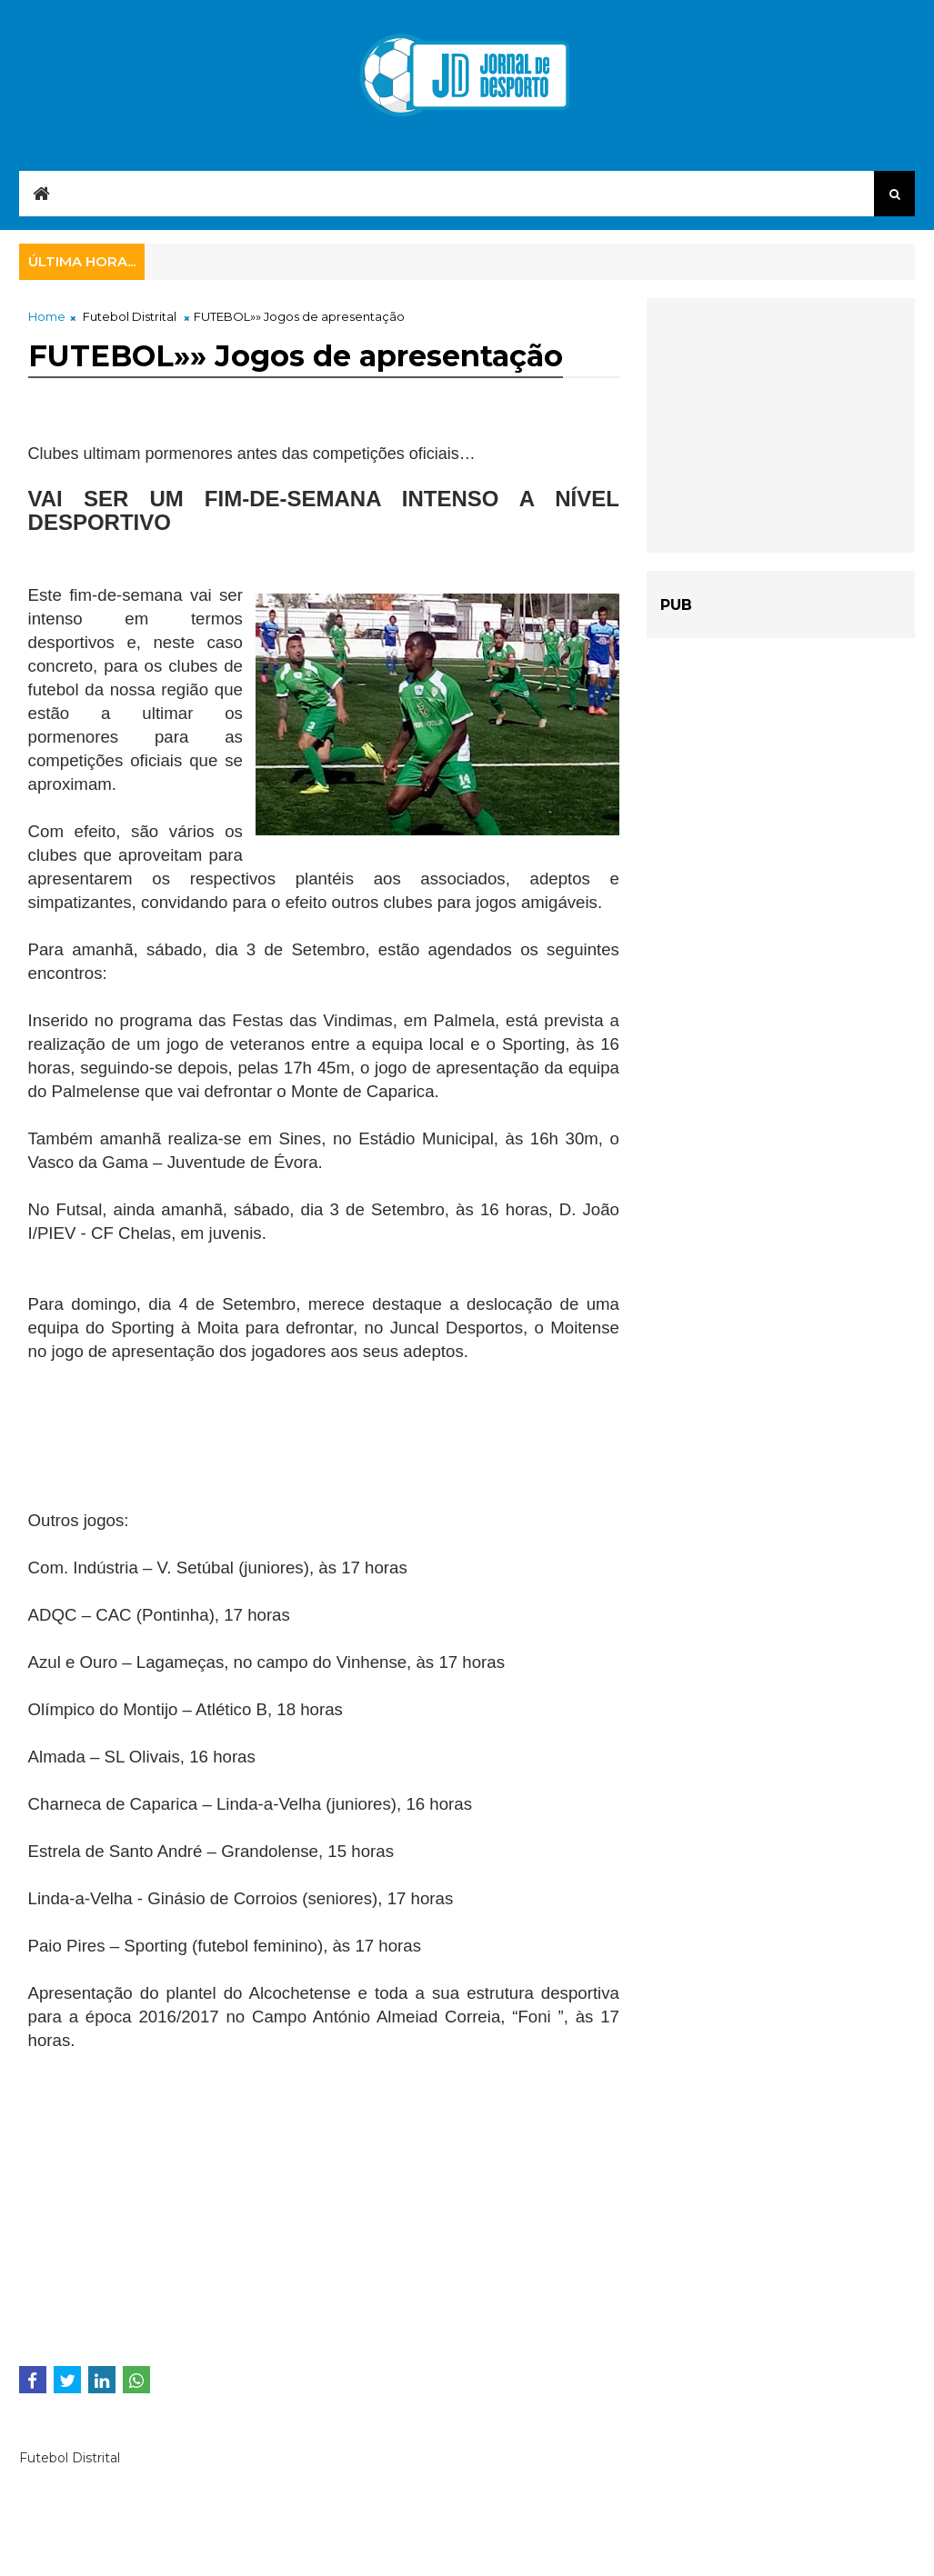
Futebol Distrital (129, 316)
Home (46, 316)
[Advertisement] (173, 1457)
